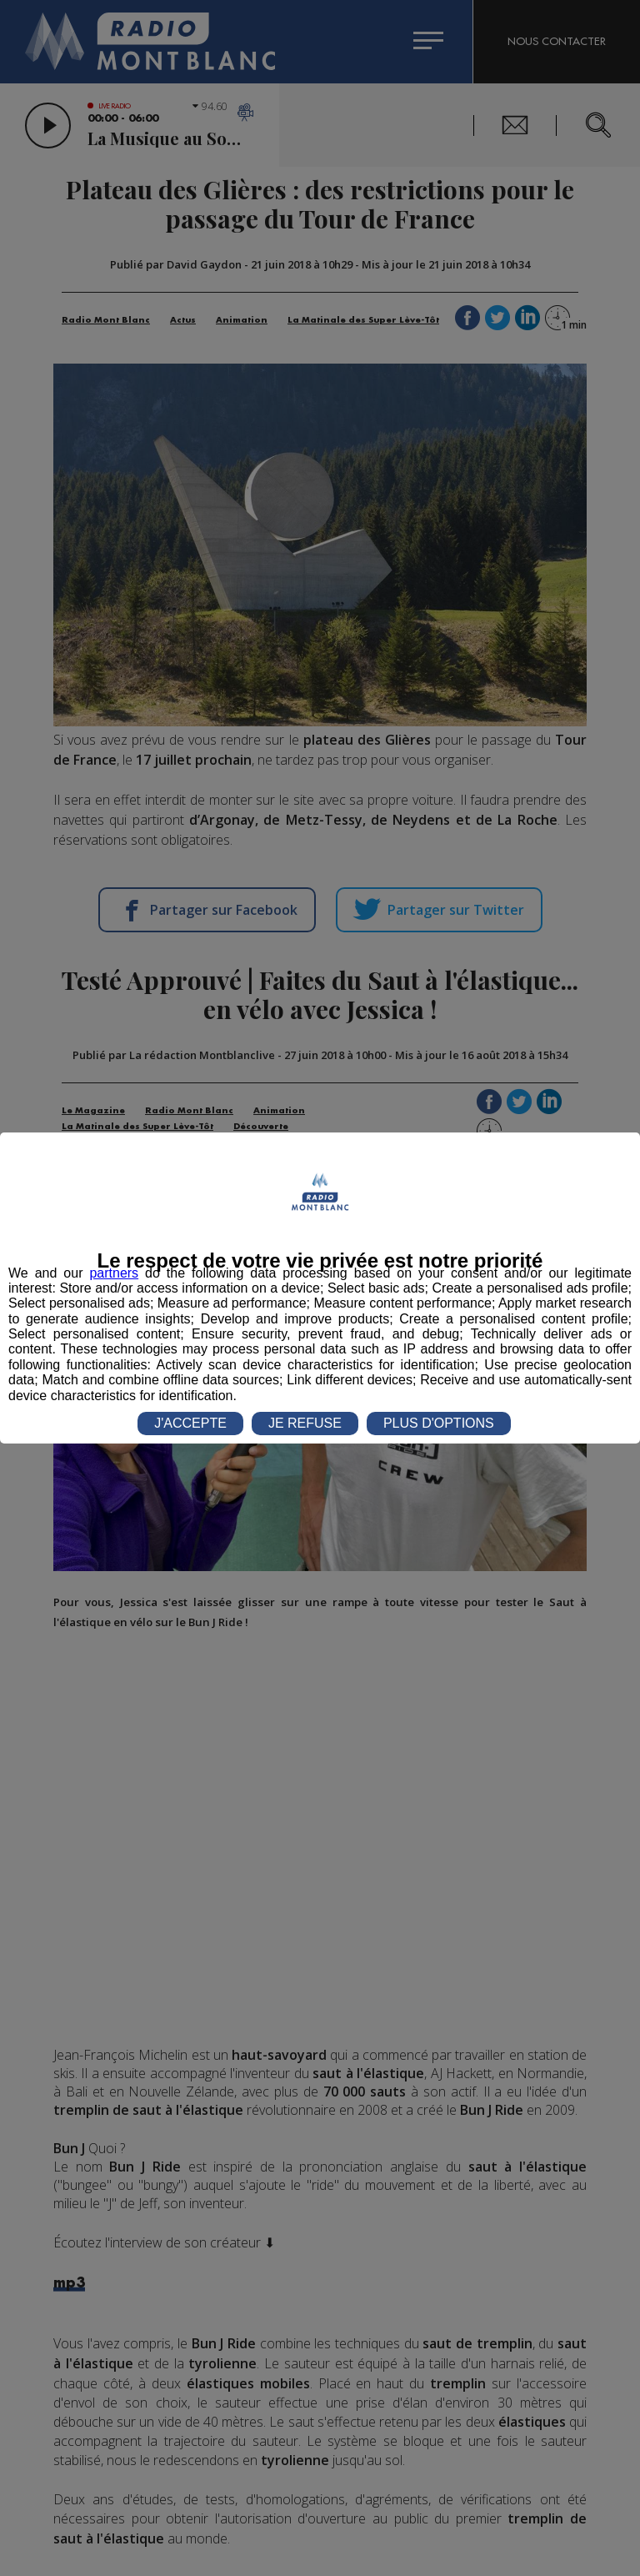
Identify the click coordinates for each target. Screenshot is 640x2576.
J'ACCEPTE (190, 1423)
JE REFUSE (305, 1423)
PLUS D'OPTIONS (438, 1423)
